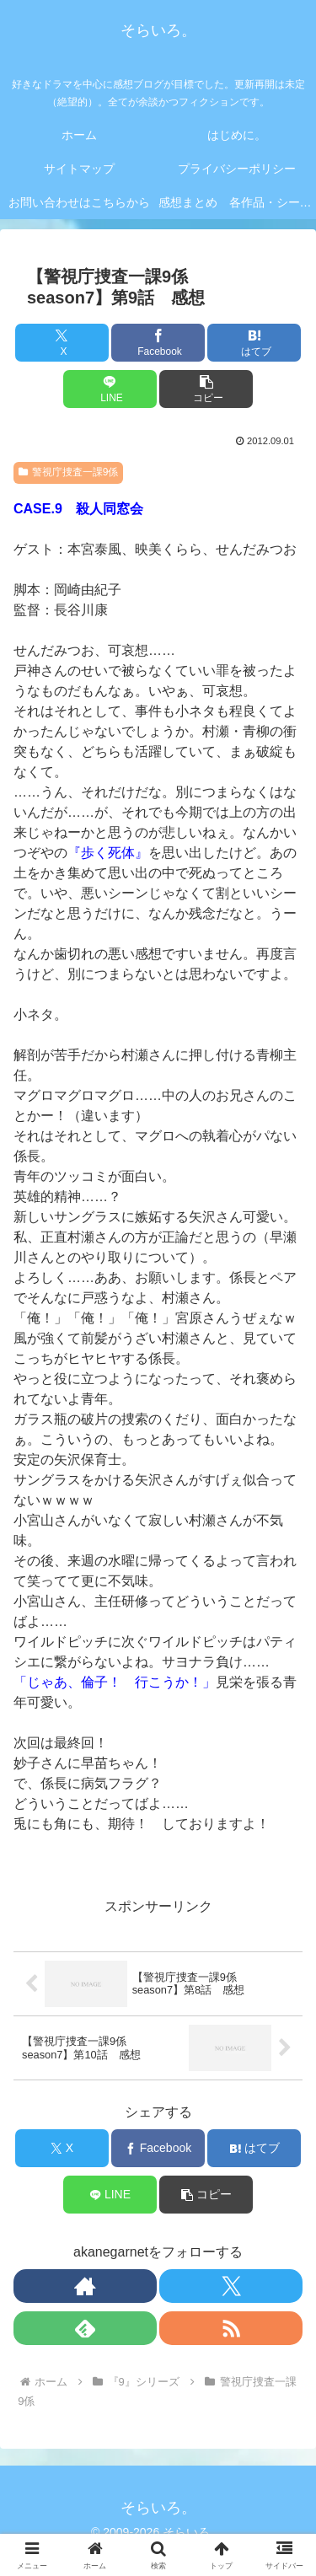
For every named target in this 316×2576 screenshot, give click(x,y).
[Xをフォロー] (231, 2286)
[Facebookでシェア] (158, 343)
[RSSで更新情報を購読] (231, 2328)
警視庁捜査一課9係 (68, 472)
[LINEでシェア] (110, 389)
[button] (206, 389)
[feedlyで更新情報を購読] (85, 2328)
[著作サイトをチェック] (85, 2286)
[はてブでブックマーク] (254, 343)
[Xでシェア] (62, 343)
